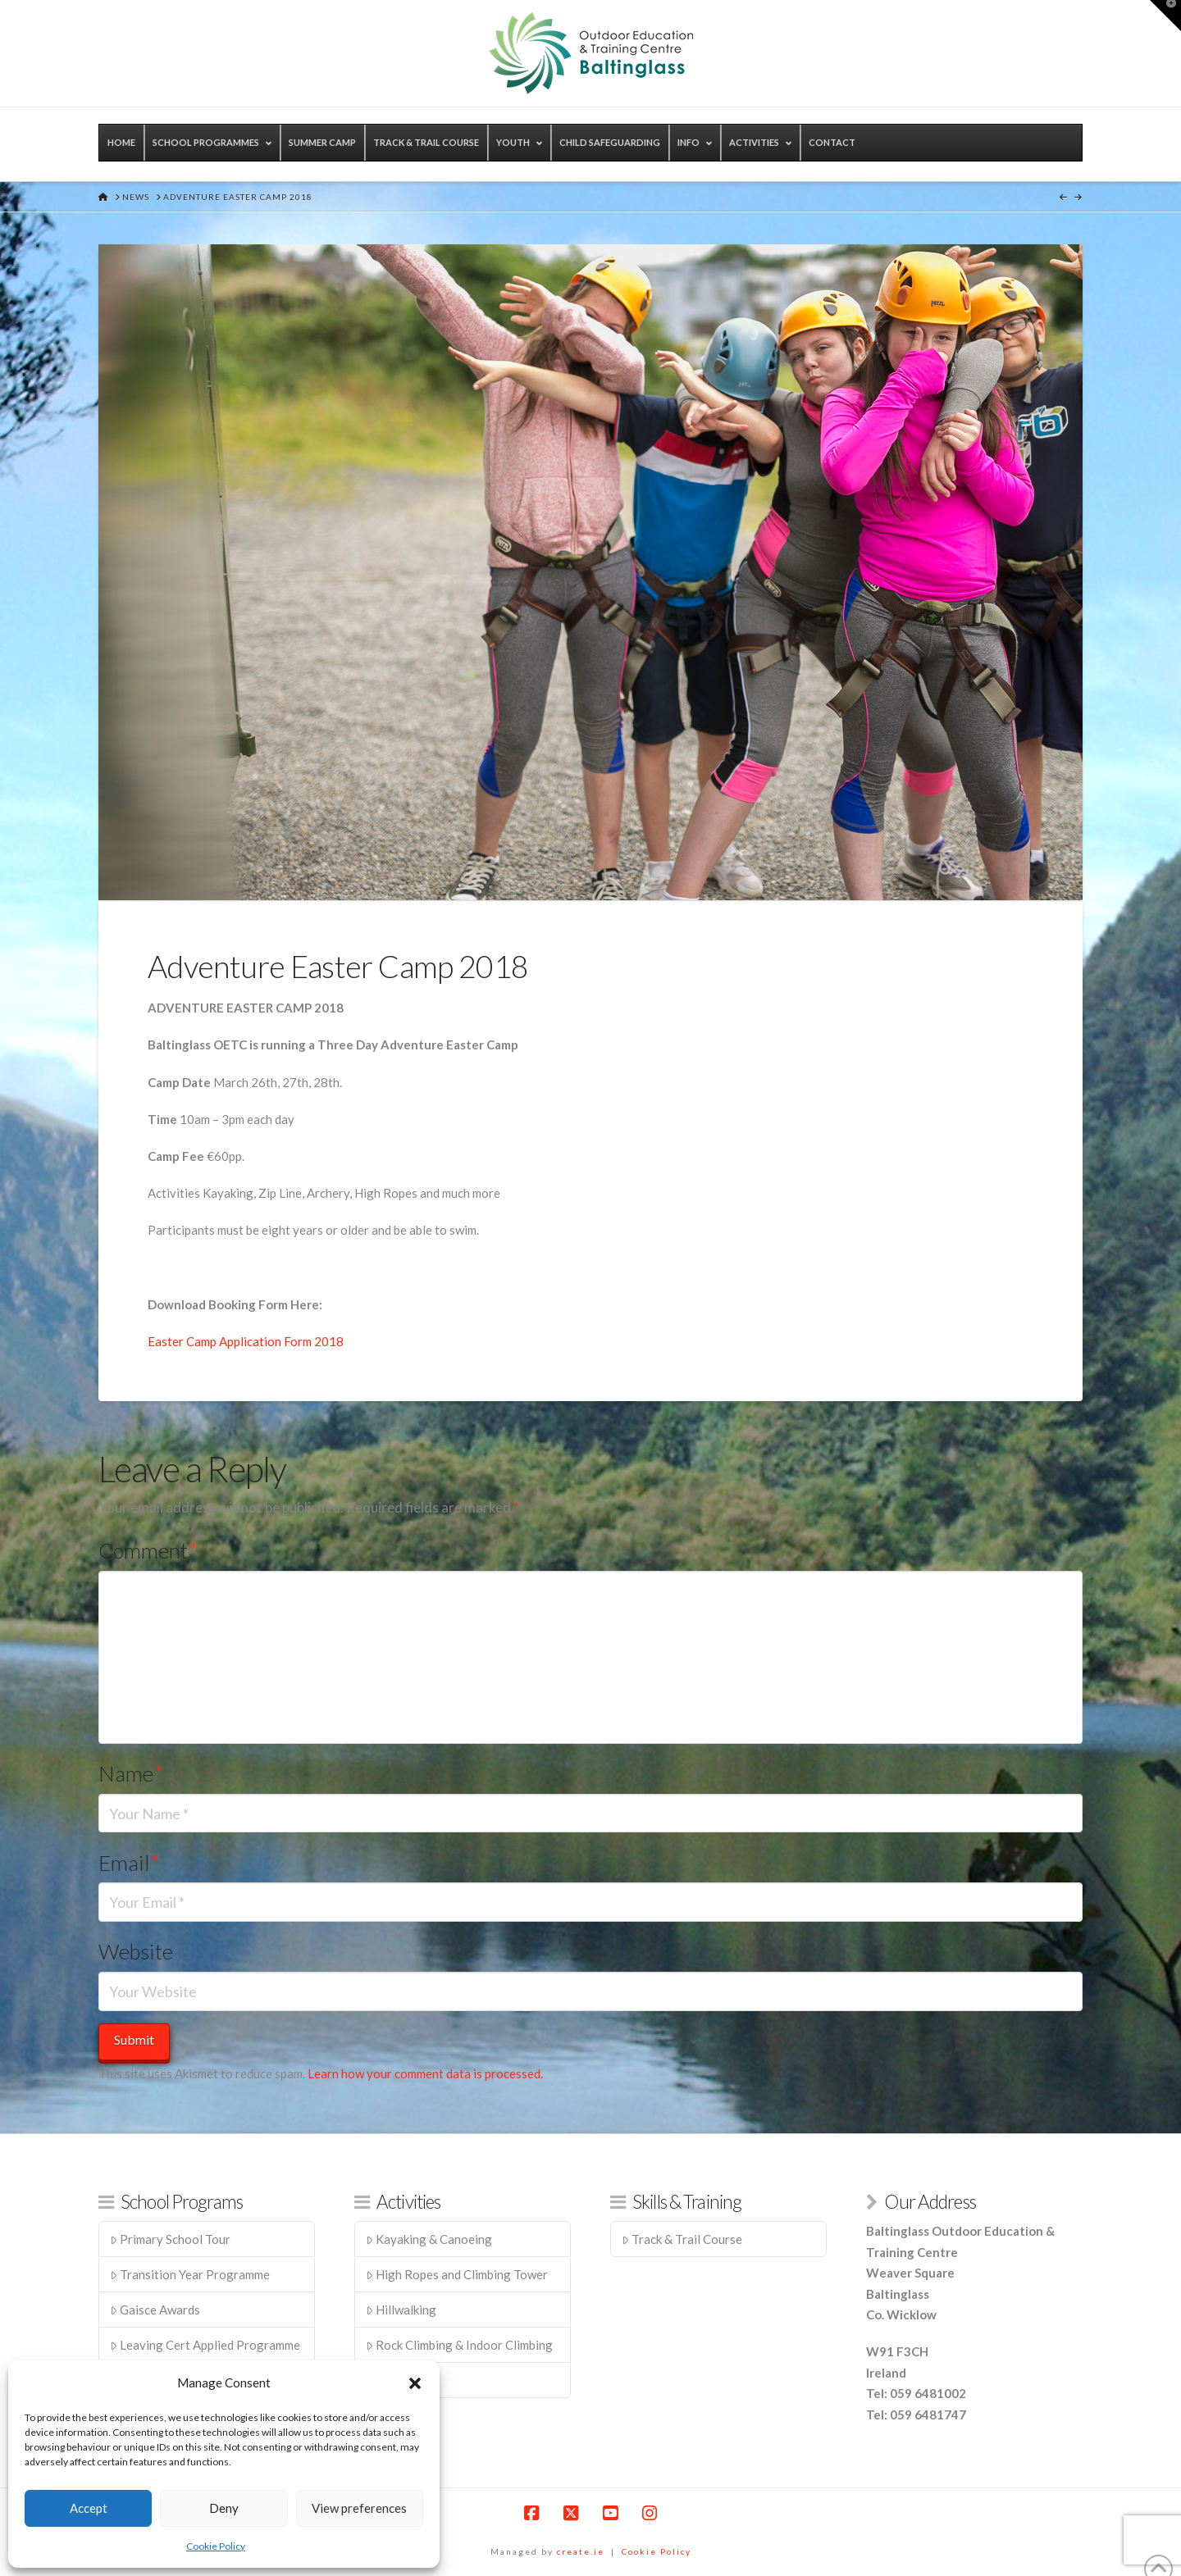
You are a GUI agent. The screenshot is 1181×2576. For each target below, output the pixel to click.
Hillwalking (401, 2309)
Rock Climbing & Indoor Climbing (460, 2344)
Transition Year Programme (190, 2274)
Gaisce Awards (155, 2309)
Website (135, 1951)
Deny (224, 2508)
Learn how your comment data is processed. (425, 2073)
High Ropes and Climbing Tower (457, 2274)
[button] (415, 2383)
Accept (88, 2508)
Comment (148, 1550)
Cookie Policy (215, 2546)
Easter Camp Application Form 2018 (246, 1341)
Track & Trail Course (682, 2239)
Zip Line (393, 2380)
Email (129, 1862)
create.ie (580, 2551)
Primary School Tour (170, 2239)
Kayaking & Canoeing (429, 2239)
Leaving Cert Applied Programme (205, 2344)
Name (130, 1773)
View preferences (359, 2508)
